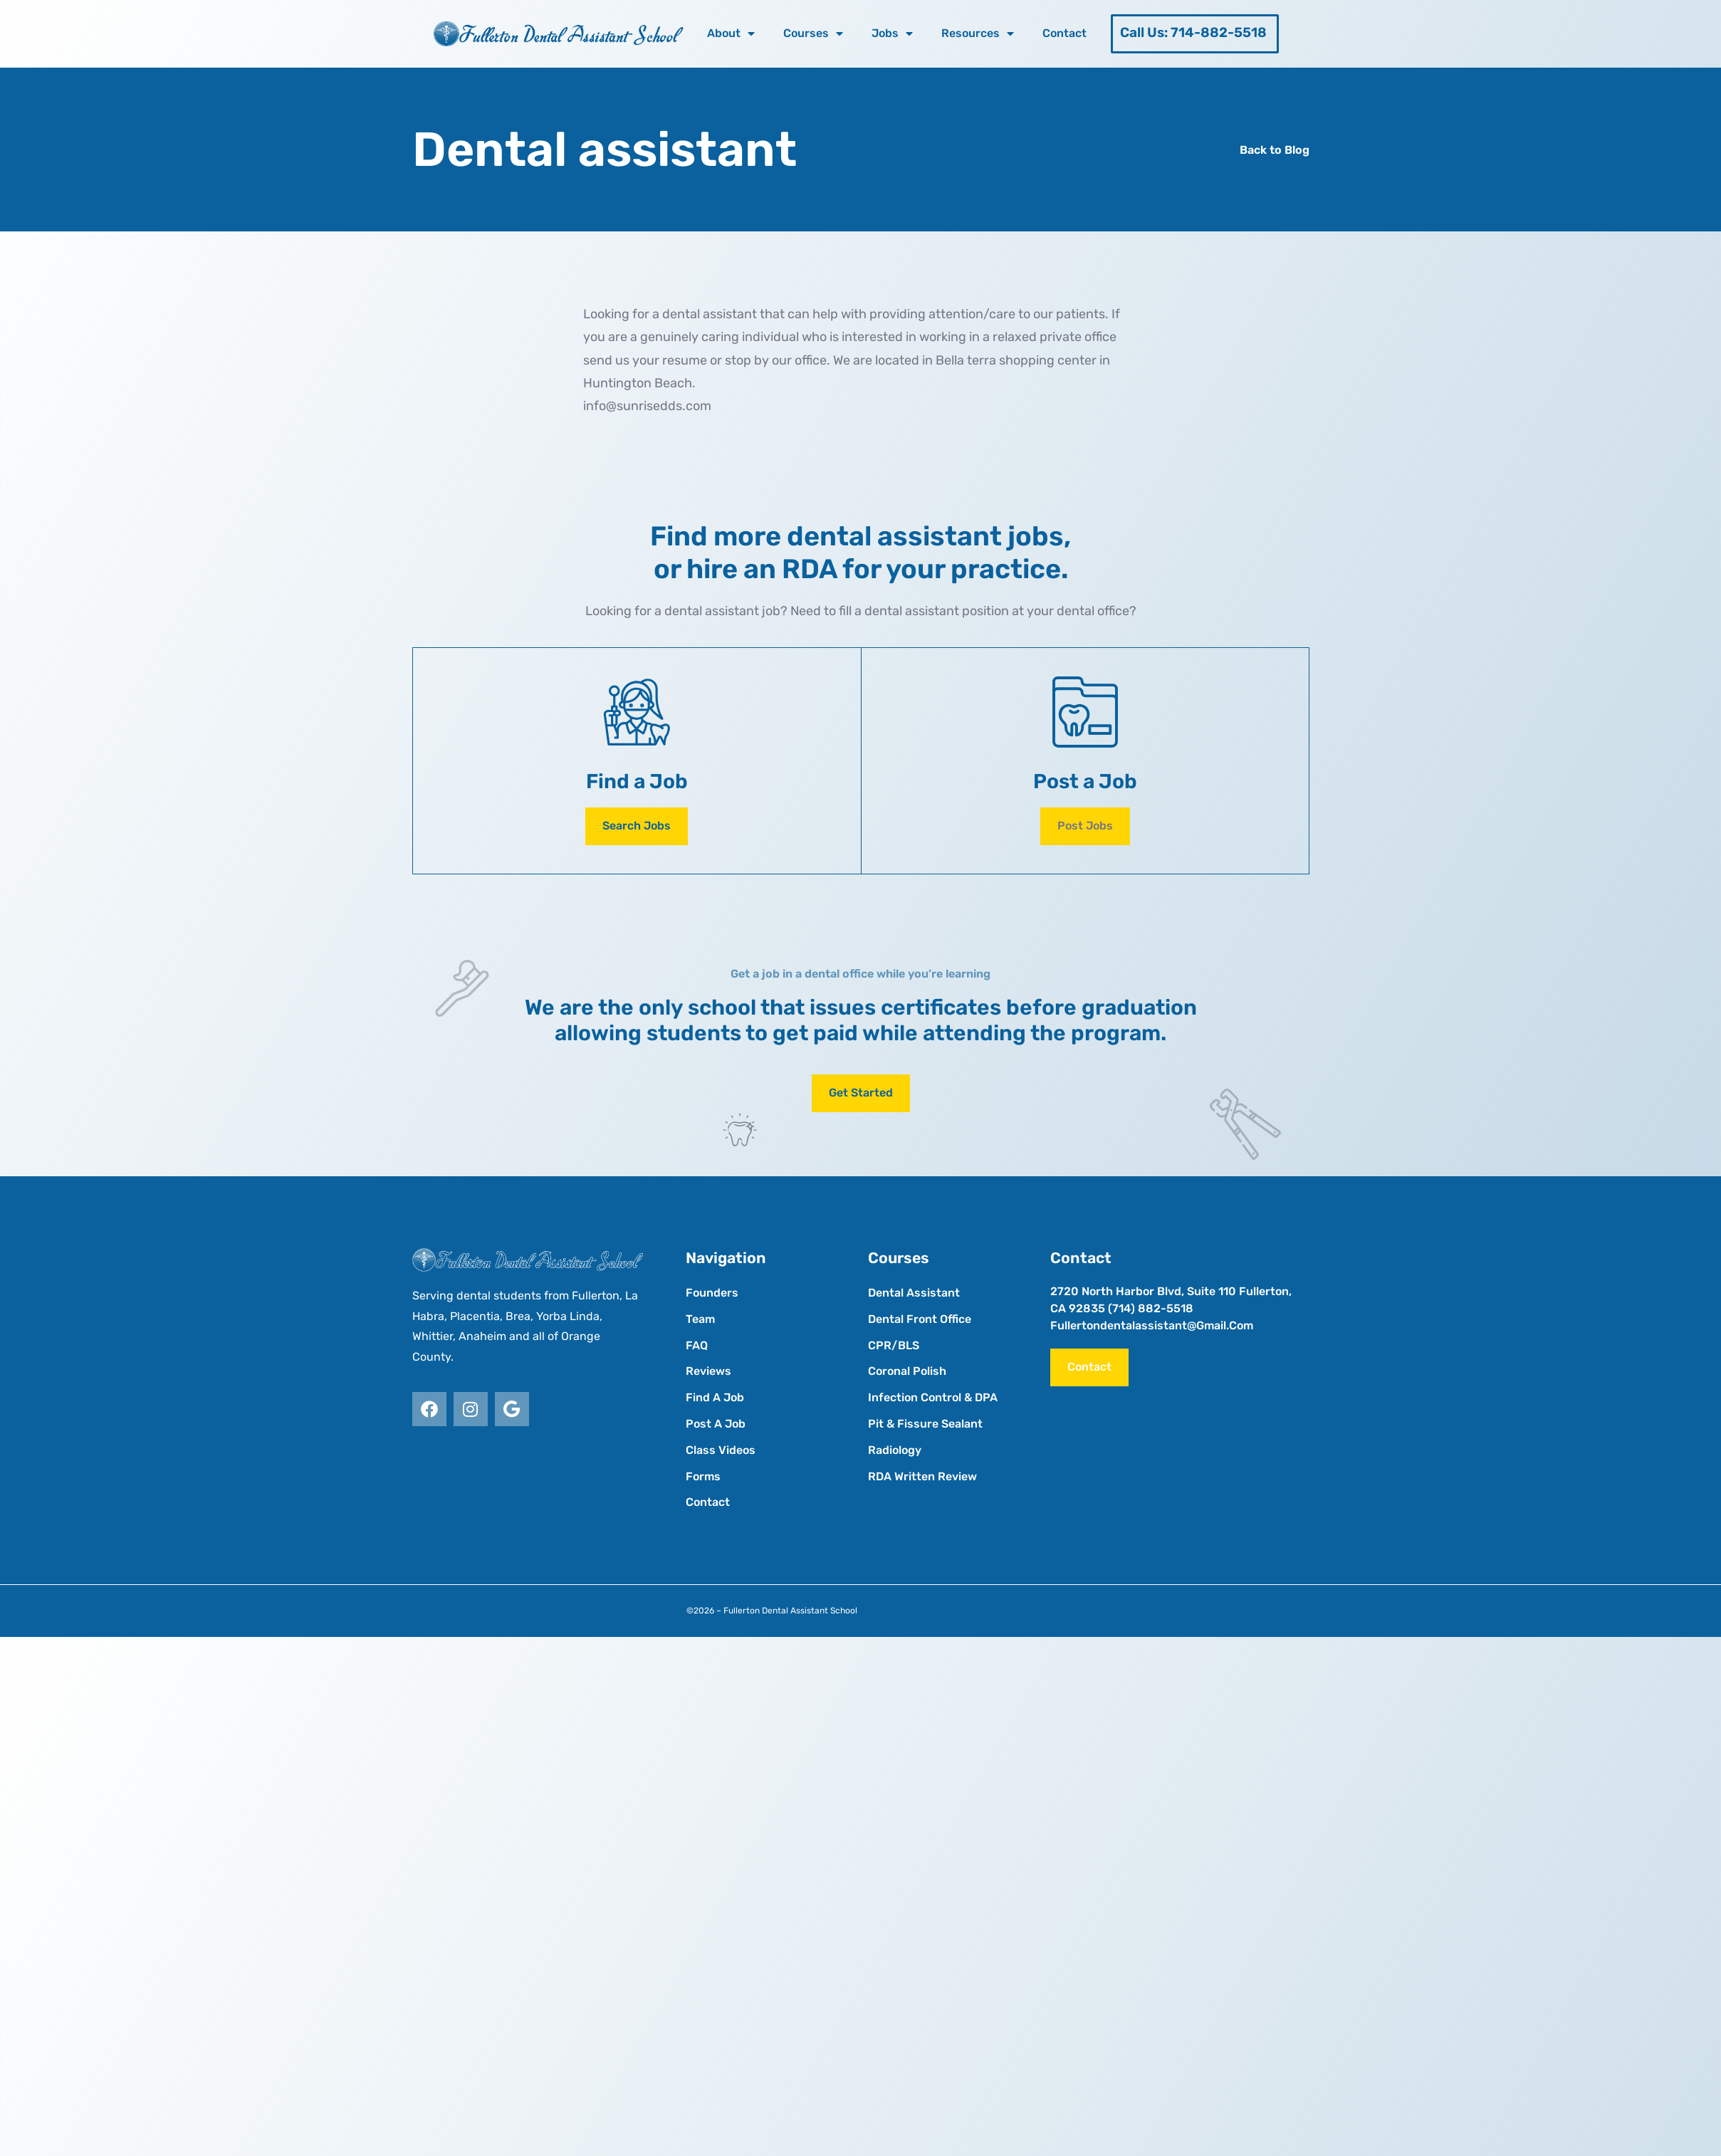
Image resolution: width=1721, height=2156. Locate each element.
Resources (977, 33)
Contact (1064, 33)
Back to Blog (1274, 150)
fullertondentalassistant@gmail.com (1151, 1325)
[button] (1085, 826)
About (731, 33)
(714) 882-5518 (1150, 1308)
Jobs (892, 33)
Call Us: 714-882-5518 (1193, 32)
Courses (813, 33)
